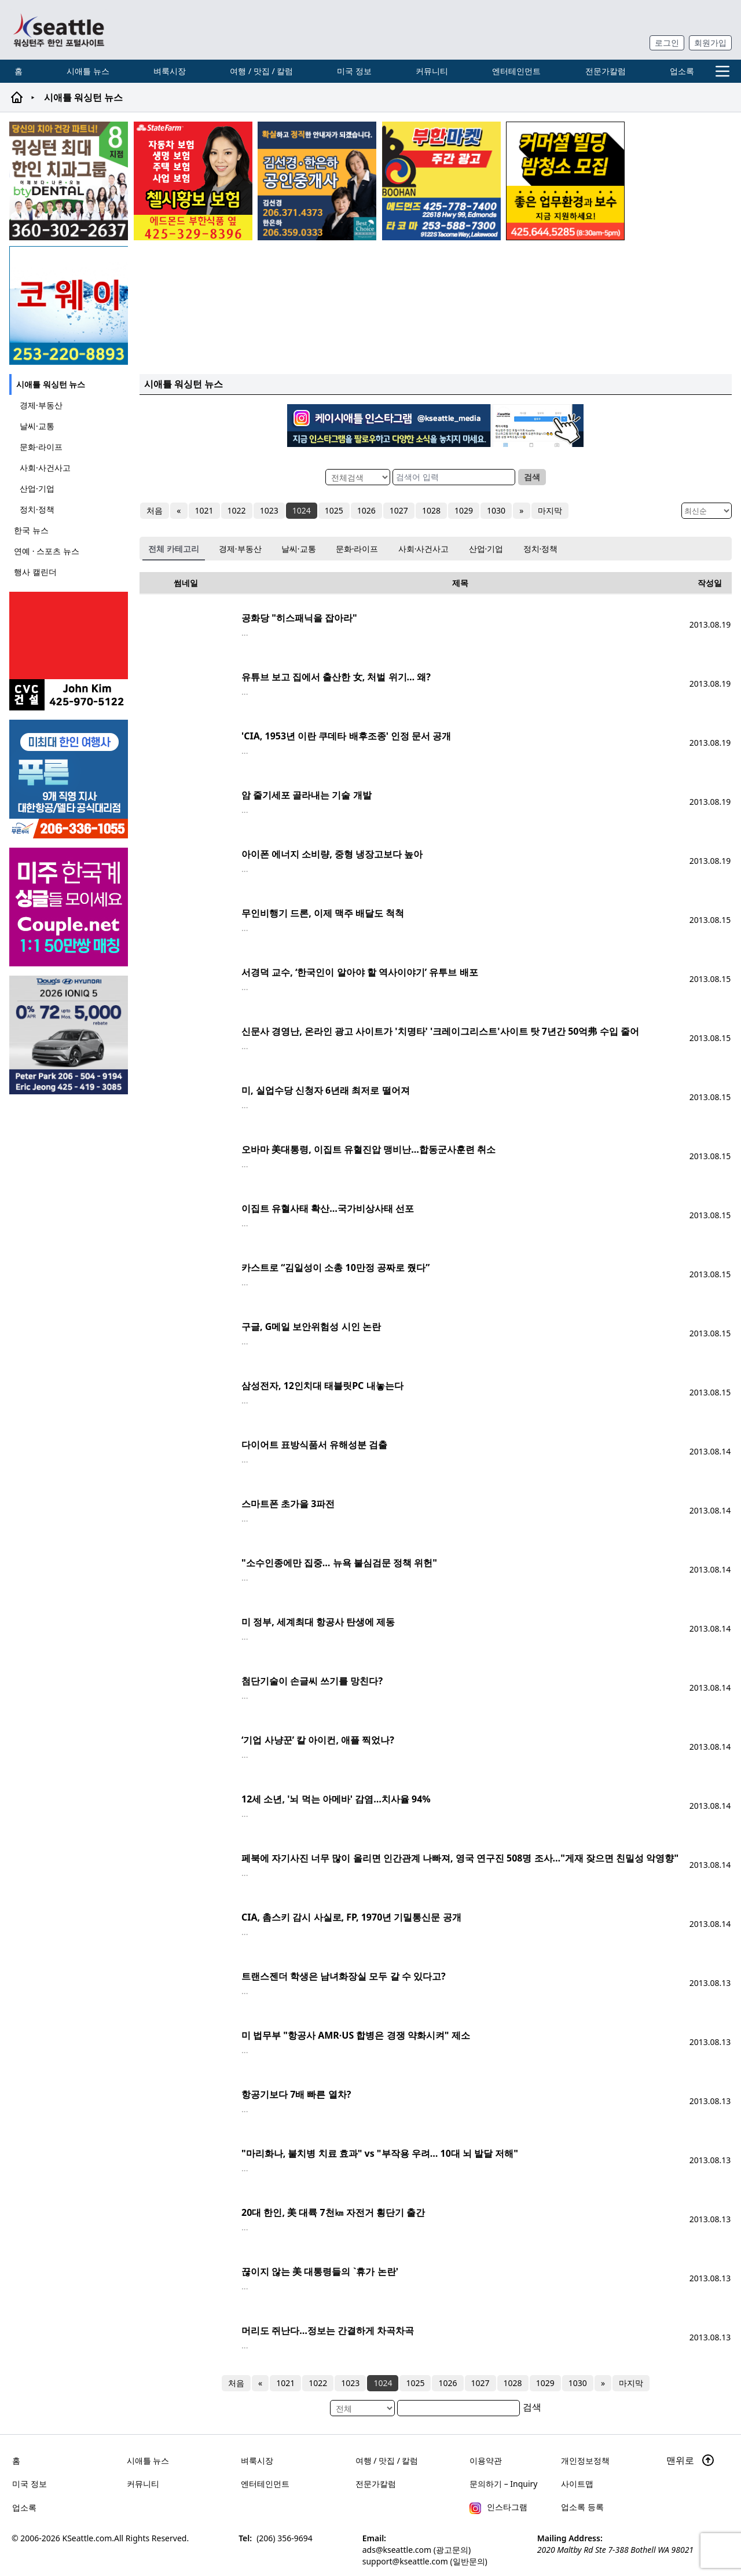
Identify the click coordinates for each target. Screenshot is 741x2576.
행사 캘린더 (35, 571)
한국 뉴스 (31, 530)
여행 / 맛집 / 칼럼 (261, 70)
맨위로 (690, 2460)
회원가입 (710, 42)
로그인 (667, 42)
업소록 (682, 70)
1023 (268, 510)
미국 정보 (354, 70)
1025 (333, 510)
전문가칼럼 (605, 70)
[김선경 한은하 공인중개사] (317, 181)
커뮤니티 (432, 70)
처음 (154, 510)
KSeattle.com (87, 2538)
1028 (430, 510)
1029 (463, 510)
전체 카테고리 (173, 548)
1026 (366, 510)
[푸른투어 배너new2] (69, 779)
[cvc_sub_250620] (69, 651)
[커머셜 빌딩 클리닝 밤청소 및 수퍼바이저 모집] (565, 181)
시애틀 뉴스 (88, 70)
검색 (532, 476)
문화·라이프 (41, 446)
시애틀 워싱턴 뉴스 (50, 384)
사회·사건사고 (45, 467)
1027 (398, 510)
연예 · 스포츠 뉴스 (46, 550)
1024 (301, 510)
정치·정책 (37, 509)
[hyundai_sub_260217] (69, 1035)
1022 (236, 510)
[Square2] (68, 181)
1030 (496, 510)
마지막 (549, 510)
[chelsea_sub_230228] (193, 181)
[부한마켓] (441, 181)
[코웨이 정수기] (68, 305)
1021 (204, 510)
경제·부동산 (41, 405)
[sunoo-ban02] (69, 907)
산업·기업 (37, 488)
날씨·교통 (37, 425)
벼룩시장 (169, 70)
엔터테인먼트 (516, 70)
